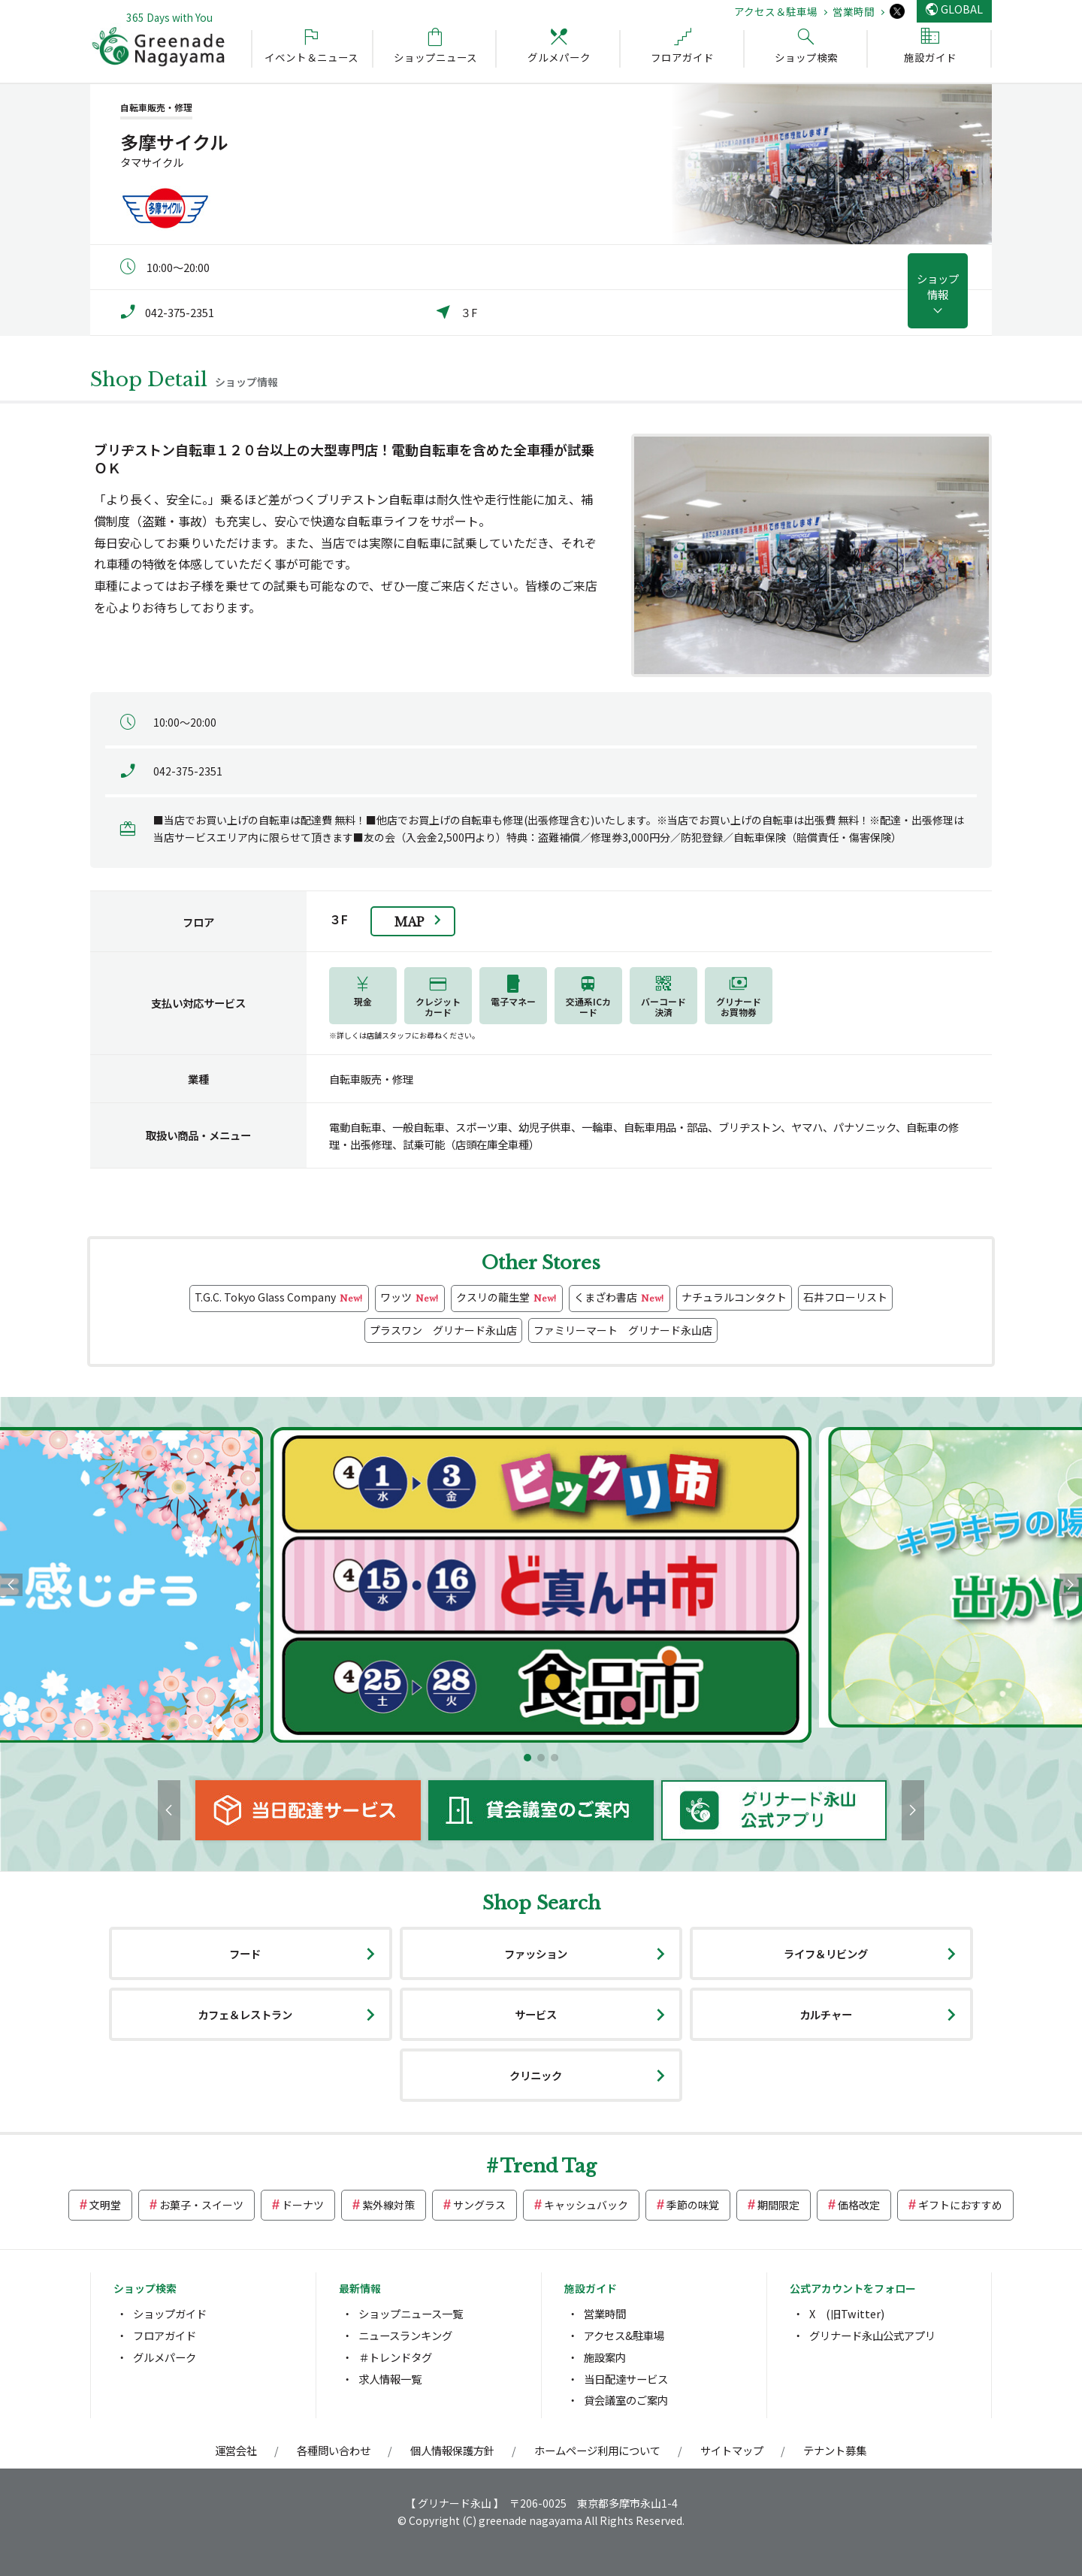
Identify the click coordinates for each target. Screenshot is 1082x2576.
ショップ (938, 286)
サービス (536, 2014)
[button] (527, 1757)
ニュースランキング (405, 2335)
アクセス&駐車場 (624, 2335)
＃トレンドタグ (395, 2357)
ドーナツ (303, 2204)
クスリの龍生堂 (507, 1298)
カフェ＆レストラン (245, 2014)
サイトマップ (731, 2450)
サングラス (479, 2204)
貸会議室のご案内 (626, 2400)
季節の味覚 (692, 2204)
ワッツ (410, 1298)
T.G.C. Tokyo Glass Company (279, 1298)
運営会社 (236, 2450)
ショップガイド (170, 2313)
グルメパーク (164, 2357)
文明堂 (105, 2204)
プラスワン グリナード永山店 (443, 1330)
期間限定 (778, 2204)
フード (245, 1953)
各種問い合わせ (333, 2450)
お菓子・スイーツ (201, 2204)
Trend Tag (548, 2166)
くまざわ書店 (619, 1298)
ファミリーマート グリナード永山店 (622, 1330)
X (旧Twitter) (846, 2313)
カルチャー (825, 2014)
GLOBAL (962, 9)
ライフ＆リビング (826, 1953)
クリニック (535, 2075)
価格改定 (859, 2204)
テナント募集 (834, 2450)
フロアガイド (164, 2335)
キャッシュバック (586, 2204)
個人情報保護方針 (452, 2450)
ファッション (535, 1953)
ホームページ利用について (597, 2450)
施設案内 (605, 2357)
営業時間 (854, 11)
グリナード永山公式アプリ (872, 2335)
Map (409, 922)
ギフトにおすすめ (960, 2204)
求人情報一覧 (390, 2379)
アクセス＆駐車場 (776, 11)
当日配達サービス (626, 2379)
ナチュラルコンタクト (734, 1297)
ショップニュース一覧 (410, 2313)
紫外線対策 (388, 2204)
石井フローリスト (845, 1297)
